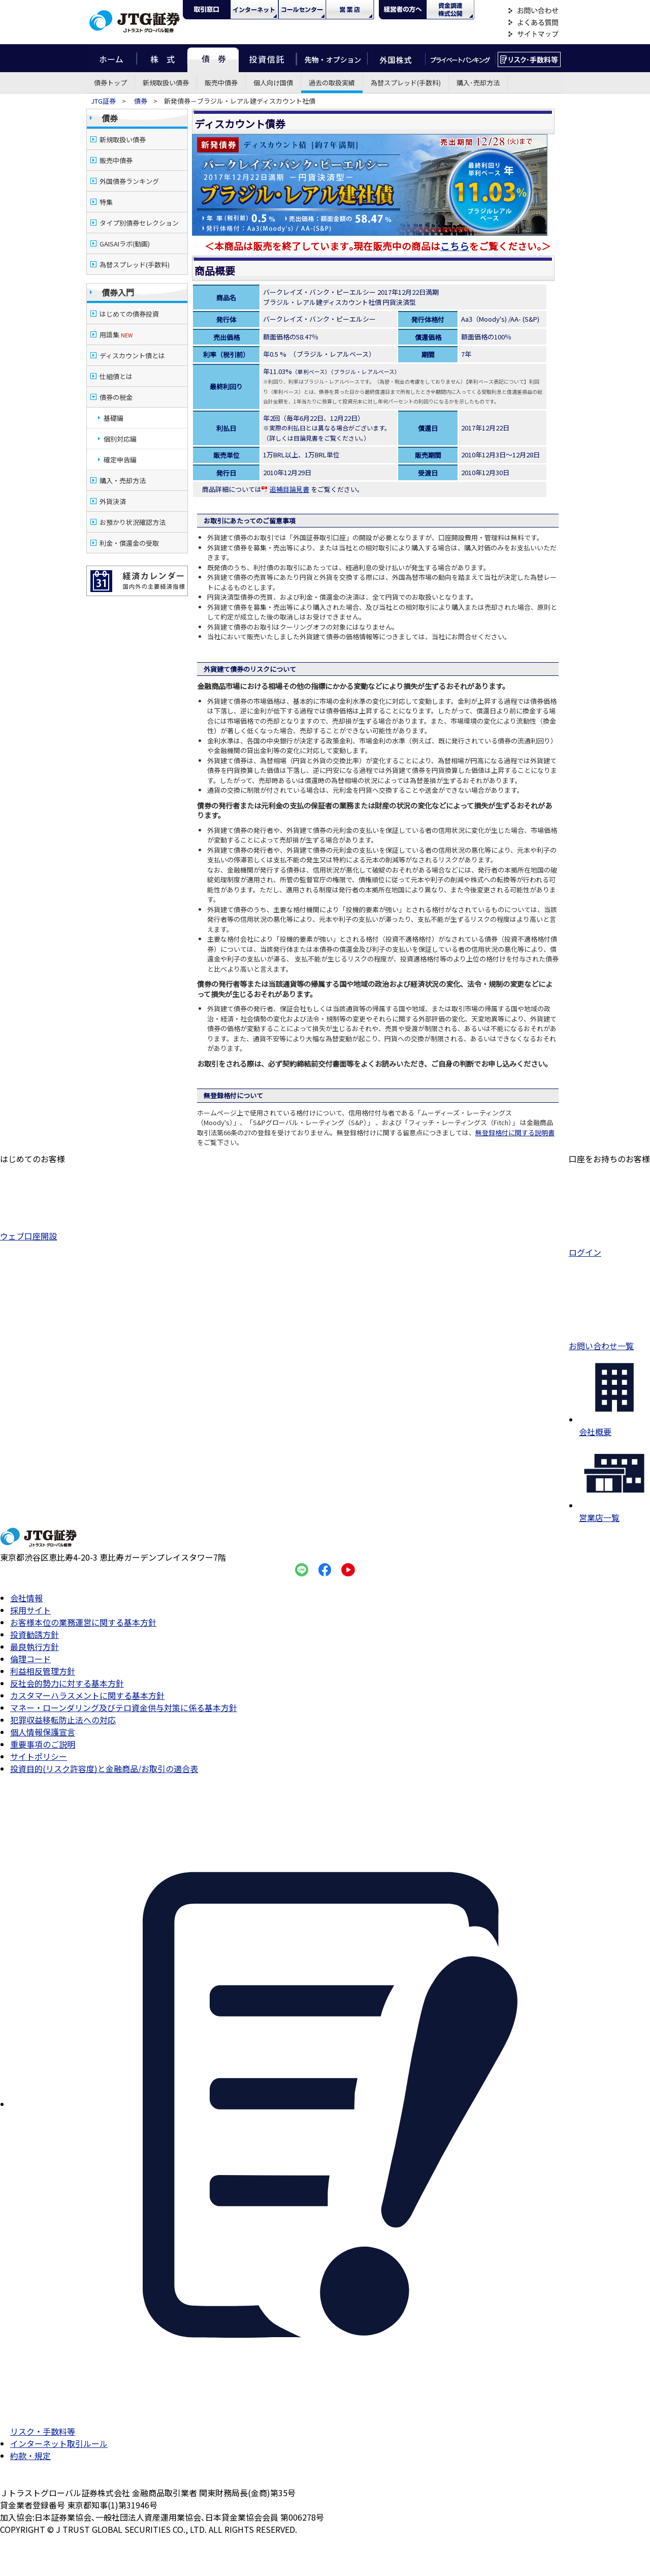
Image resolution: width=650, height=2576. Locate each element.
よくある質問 (533, 22)
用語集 (116, 334)
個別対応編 (120, 439)
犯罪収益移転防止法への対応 (63, 1720)
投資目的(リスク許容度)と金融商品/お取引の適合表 (104, 1768)
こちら (454, 246)
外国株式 (396, 58)
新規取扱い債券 (166, 82)
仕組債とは (116, 376)
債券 (213, 58)
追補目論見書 (285, 489)
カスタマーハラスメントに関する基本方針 (87, 1695)
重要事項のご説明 (42, 1744)
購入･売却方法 (478, 82)
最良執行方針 (34, 1646)
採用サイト (30, 1610)
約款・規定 (30, 2455)
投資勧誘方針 (34, 1634)
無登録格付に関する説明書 (515, 1132)
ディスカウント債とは (132, 355)
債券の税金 (116, 397)
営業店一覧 (614, 1511)
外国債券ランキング (129, 181)
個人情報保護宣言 (42, 1732)
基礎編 (113, 418)
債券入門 (118, 292)
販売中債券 (221, 82)
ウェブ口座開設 (32, 1231)
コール (302, 9)
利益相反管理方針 (42, 1671)
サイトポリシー (38, 1756)
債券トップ (110, 82)
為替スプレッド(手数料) (406, 82)
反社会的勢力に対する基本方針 (67, 1683)
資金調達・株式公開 (450, 9)
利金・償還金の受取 (129, 543)
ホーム (111, 58)
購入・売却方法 (123, 480)
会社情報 (26, 1598)
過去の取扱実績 (332, 82)
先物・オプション (332, 58)
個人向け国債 (273, 82)
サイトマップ (533, 34)
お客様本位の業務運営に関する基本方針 (83, 1622)
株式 (162, 58)
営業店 (350, 9)
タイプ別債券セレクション (139, 223)
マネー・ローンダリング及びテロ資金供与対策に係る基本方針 (123, 1707)
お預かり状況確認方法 (133, 522)
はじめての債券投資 (129, 314)
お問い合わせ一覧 (609, 1341)
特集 (106, 202)
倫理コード (30, 1659)
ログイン (609, 1247)
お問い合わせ (533, 11)
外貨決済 (113, 501)
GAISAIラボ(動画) (125, 244)
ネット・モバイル (254, 9)
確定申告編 (120, 459)
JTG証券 (104, 101)
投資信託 (268, 58)
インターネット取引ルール (59, 2443)
